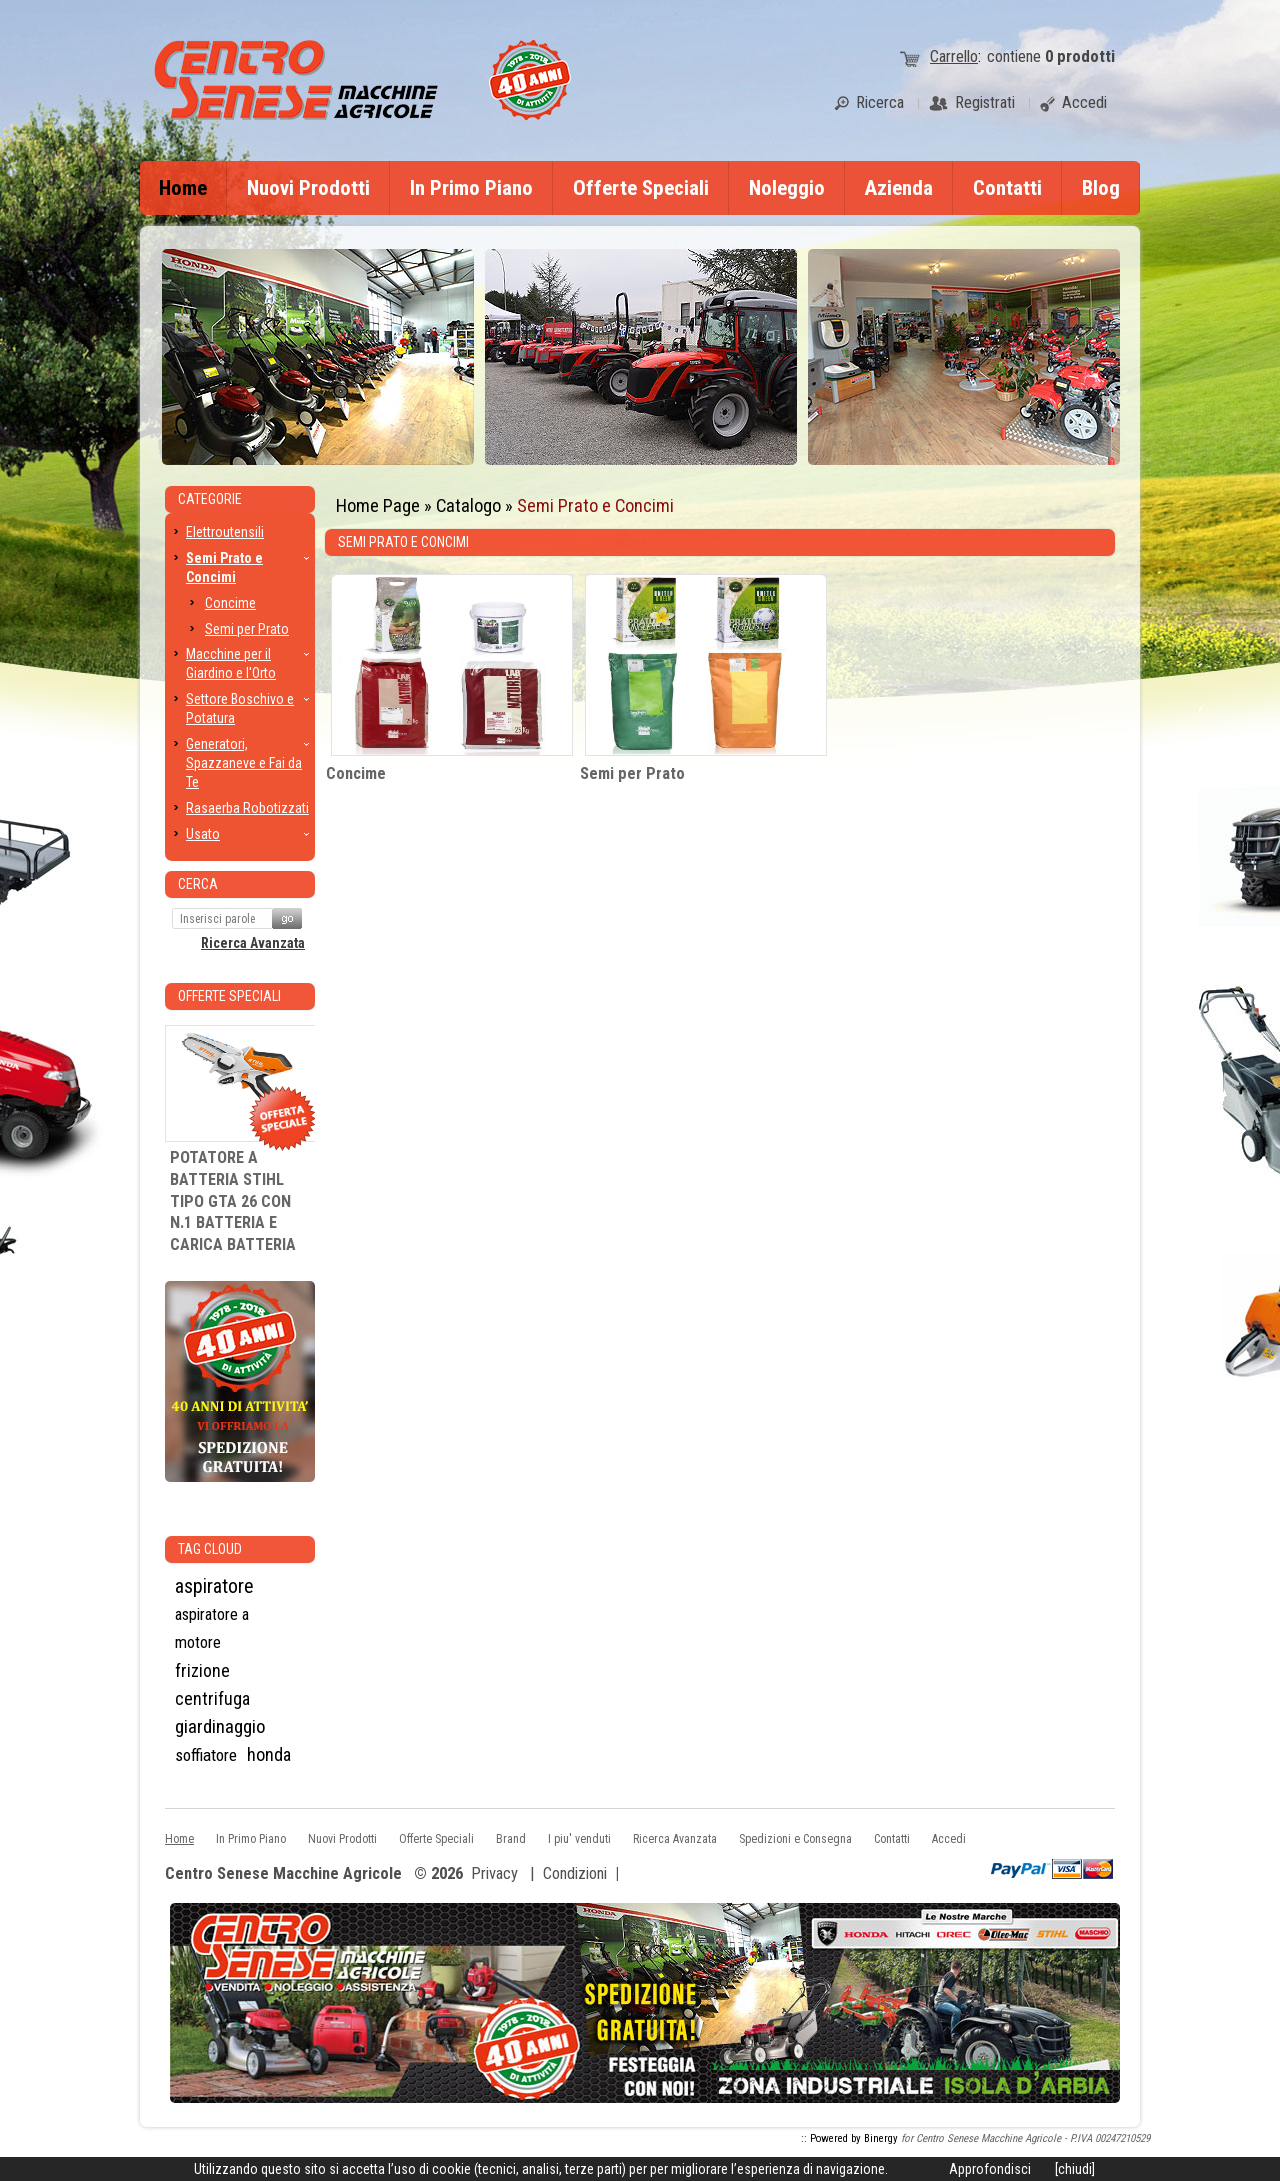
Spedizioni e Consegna (795, 1839)
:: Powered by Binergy (849, 2138)
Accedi (949, 1839)
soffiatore (206, 1755)
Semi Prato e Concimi (595, 505)
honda (269, 1754)
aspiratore (214, 1586)
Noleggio (787, 188)
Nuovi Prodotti (308, 188)
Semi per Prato (632, 773)
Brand (511, 1839)
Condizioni (575, 1873)
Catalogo (468, 505)
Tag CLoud (210, 1549)
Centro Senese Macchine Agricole (283, 1874)
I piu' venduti (579, 1839)
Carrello (954, 56)
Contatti (1007, 188)
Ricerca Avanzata (253, 943)
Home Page (378, 505)
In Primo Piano (471, 188)
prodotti (1080, 56)
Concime (356, 773)
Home (183, 188)
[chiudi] (1075, 2169)
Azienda (899, 188)
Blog (1101, 188)
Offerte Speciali (641, 188)
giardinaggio (220, 1726)
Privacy (494, 1873)
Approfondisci (990, 2169)
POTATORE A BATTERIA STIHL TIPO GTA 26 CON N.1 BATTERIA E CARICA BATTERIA (233, 1201)
